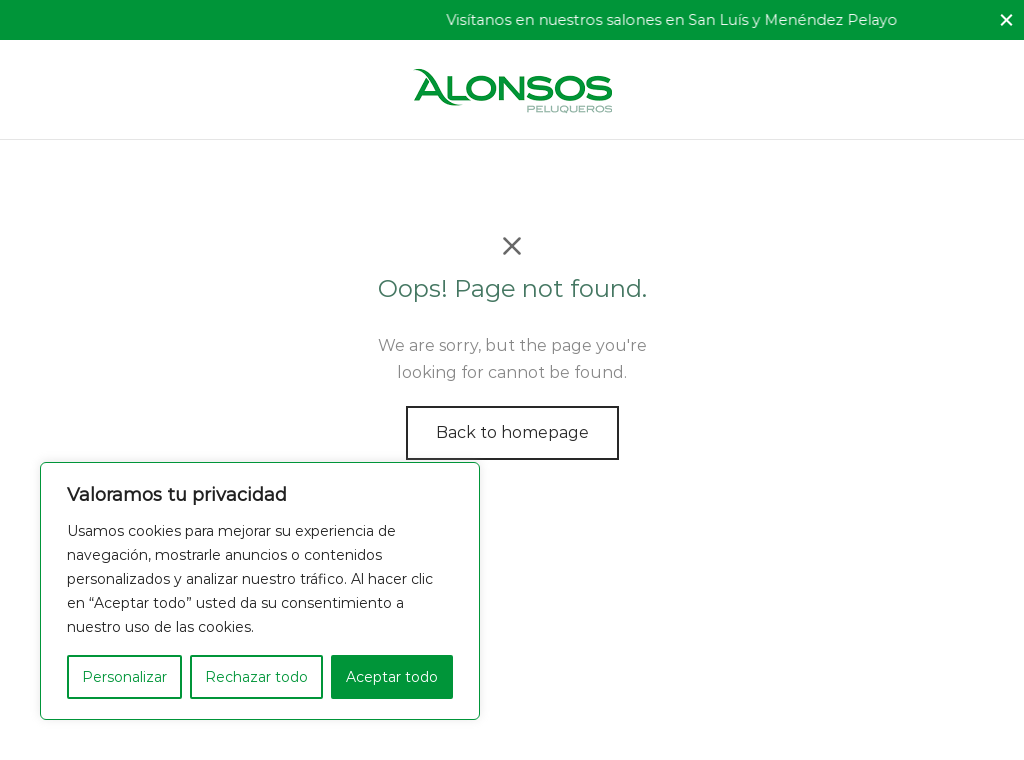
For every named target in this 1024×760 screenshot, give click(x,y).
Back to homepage (512, 432)
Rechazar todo (256, 677)
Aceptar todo (392, 677)
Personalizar (124, 677)
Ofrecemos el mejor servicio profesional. (190, 20)
